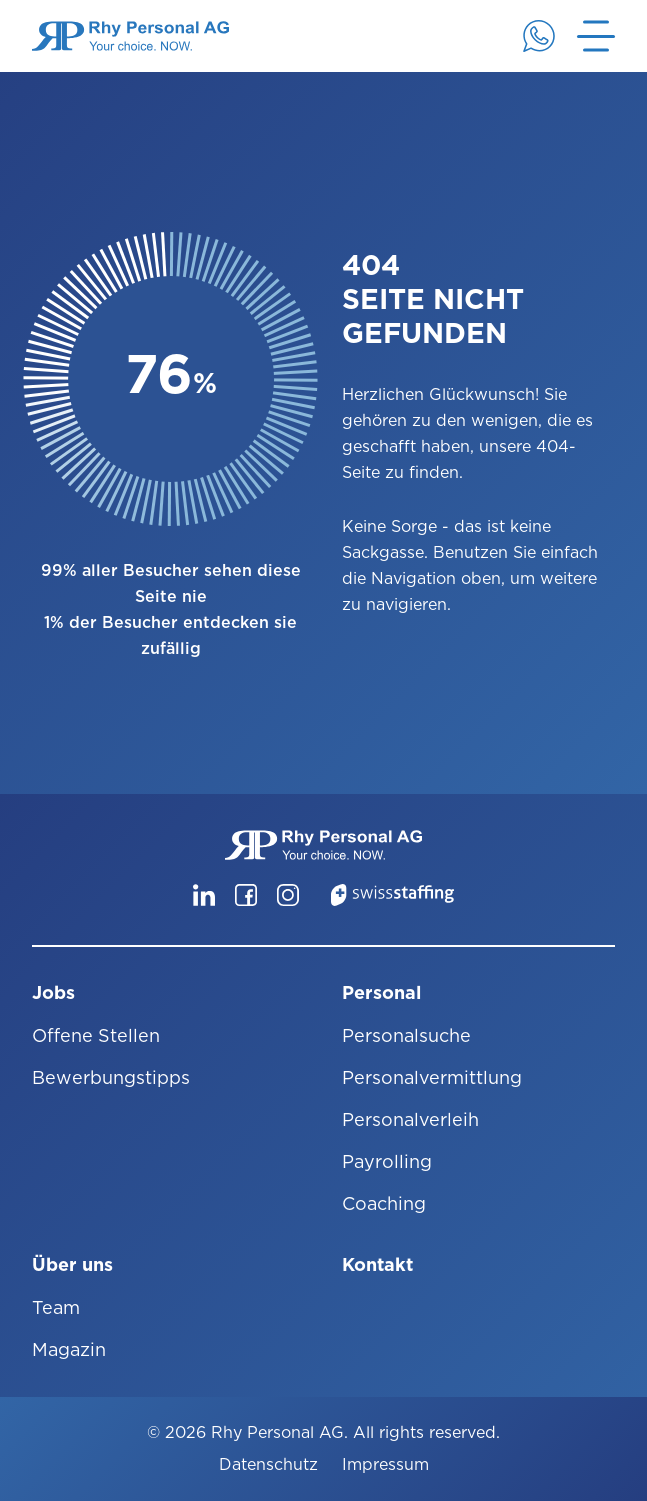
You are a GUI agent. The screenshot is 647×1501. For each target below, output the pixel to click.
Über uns (72, 1264)
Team (56, 1307)
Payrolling (387, 1161)
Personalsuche (406, 1035)
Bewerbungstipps (111, 1077)
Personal (381, 992)
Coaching (384, 1203)
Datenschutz (268, 1464)
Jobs (53, 992)
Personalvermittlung (432, 1077)
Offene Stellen (96, 1035)
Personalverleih (410, 1119)
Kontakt (377, 1264)
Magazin (69, 1349)
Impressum (385, 1464)
